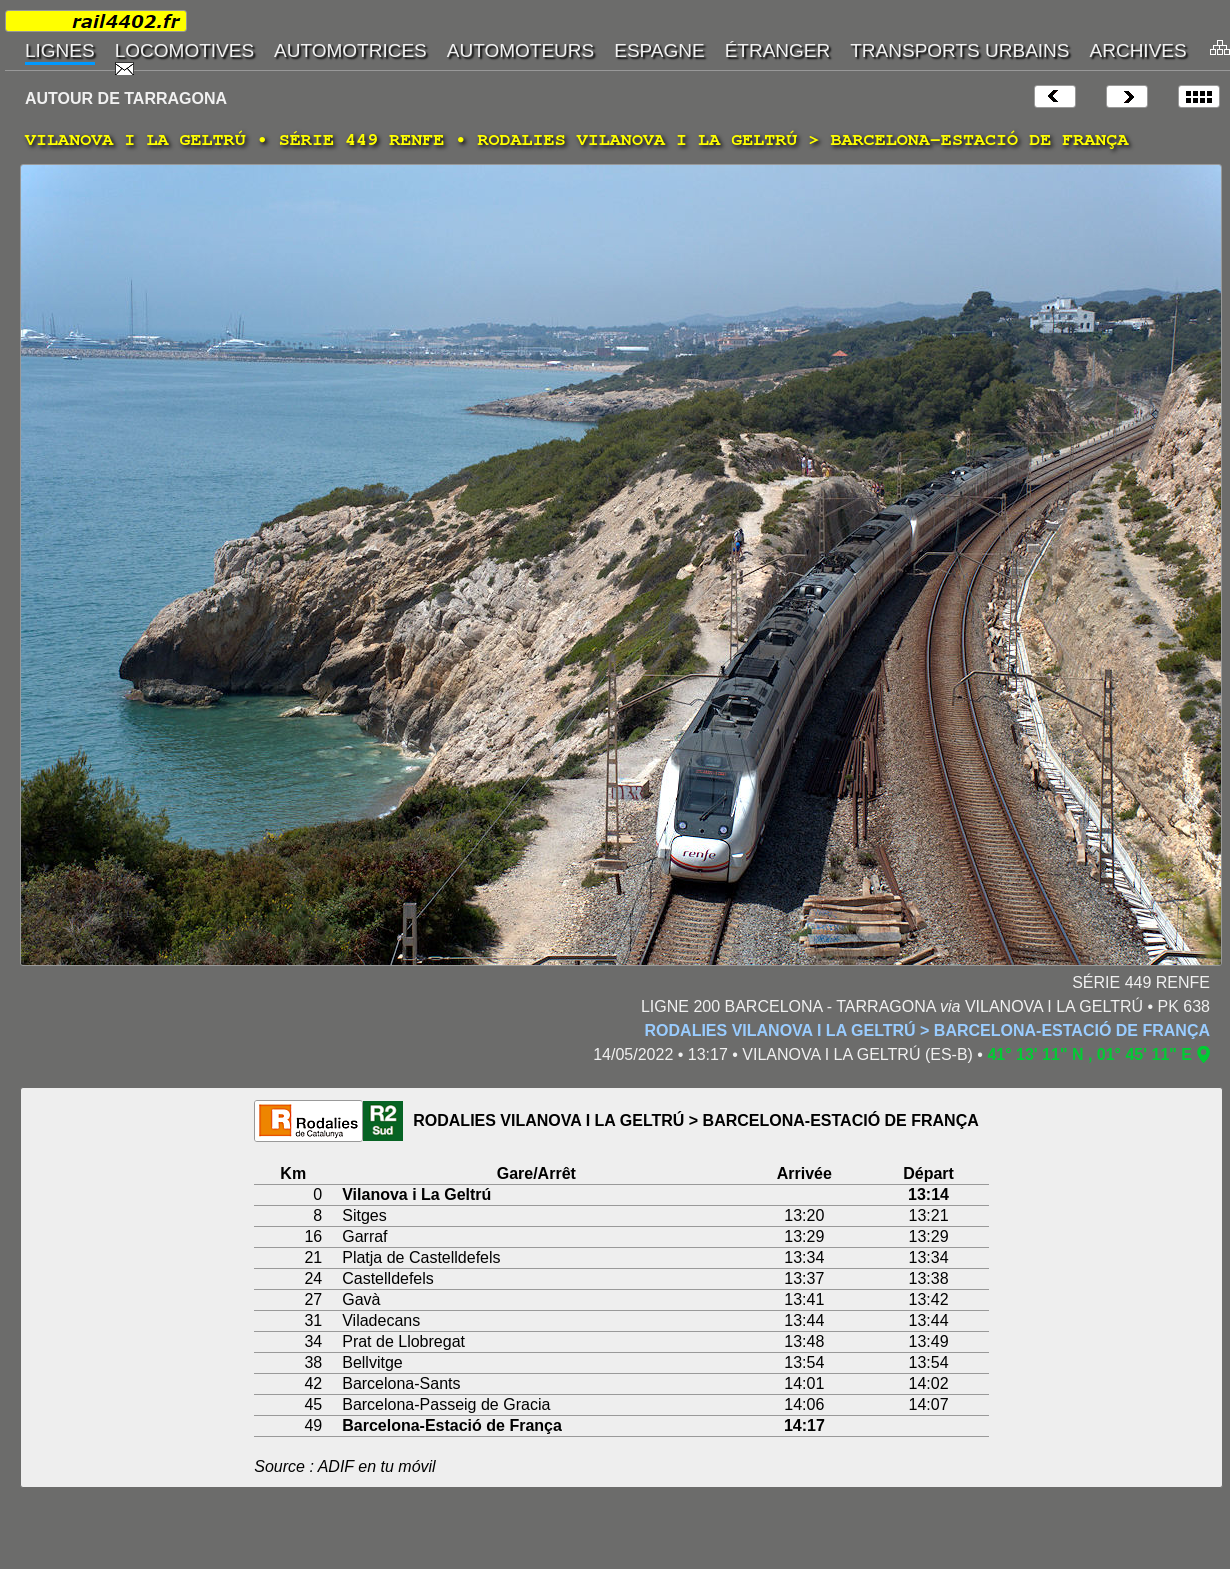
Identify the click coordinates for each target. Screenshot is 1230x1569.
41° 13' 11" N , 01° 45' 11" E (1089, 1054)
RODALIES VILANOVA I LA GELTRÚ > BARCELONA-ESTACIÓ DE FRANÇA (927, 1030)
